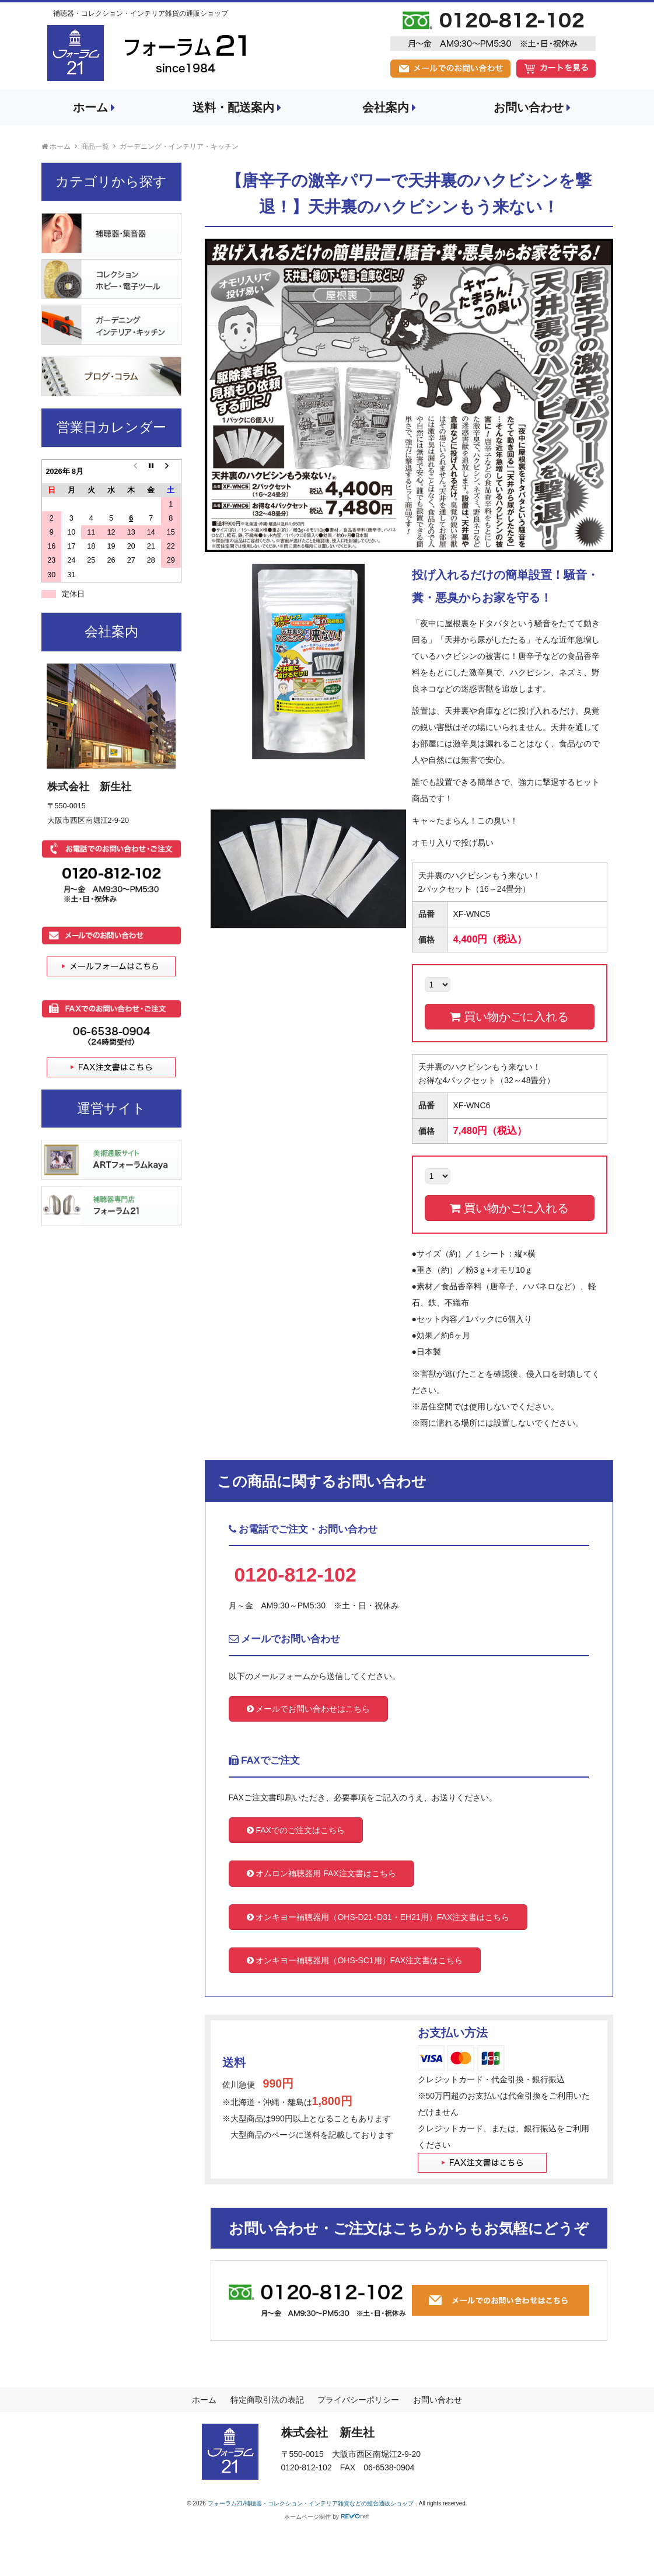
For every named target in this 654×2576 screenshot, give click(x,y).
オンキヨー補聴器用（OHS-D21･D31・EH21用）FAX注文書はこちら (378, 1917)
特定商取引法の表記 (267, 2399)
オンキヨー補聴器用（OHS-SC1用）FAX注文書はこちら (355, 1960)
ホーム (94, 107)
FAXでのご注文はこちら (296, 1830)
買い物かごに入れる (509, 1016)
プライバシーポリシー (358, 2399)
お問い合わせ (532, 107)
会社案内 (389, 107)
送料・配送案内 (237, 107)
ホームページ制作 (307, 2517)
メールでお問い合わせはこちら (308, 1708)
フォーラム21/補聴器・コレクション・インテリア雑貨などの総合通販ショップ (312, 2503)
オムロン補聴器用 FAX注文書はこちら (321, 1873)
